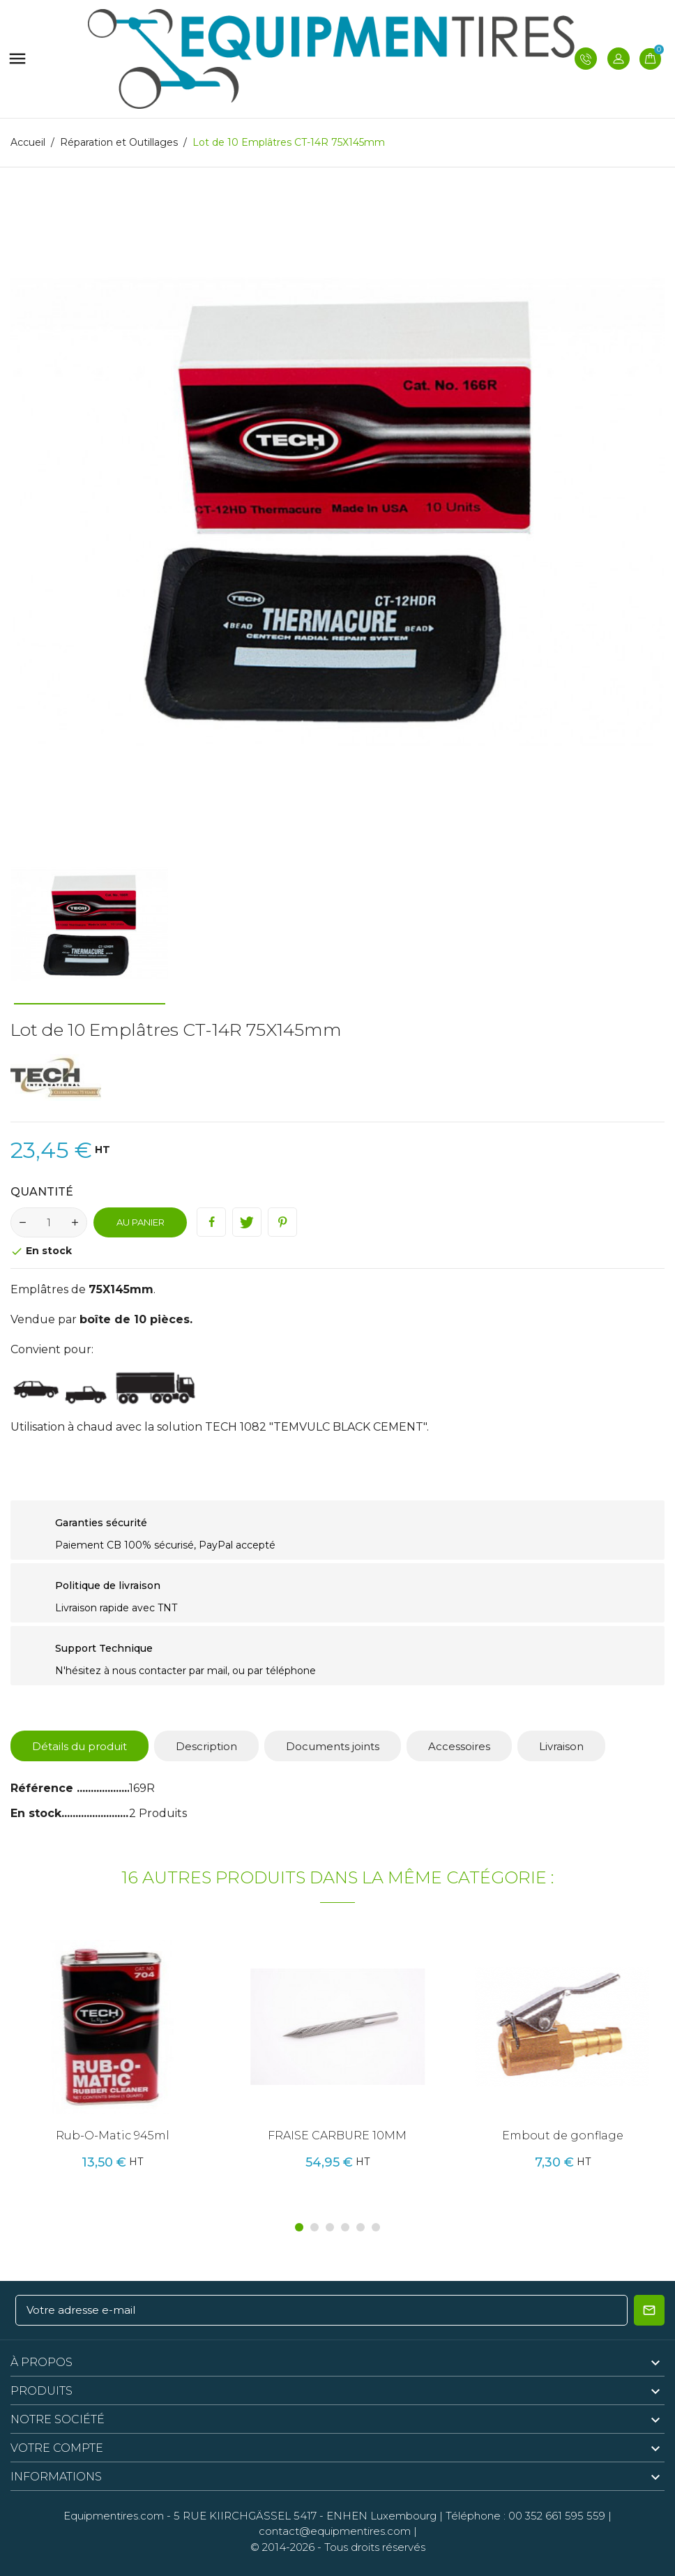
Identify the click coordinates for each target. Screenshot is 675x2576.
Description (206, 1746)
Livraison (561, 1746)
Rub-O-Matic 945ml (112, 2135)
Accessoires (459, 1746)
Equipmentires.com (113, 2515)
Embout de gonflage (562, 2135)
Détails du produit (79, 1746)
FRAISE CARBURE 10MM (337, 2135)
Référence (43, 1788)
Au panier (140, 1222)
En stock (35, 1813)
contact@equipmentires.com (335, 2531)
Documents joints (332, 1746)
